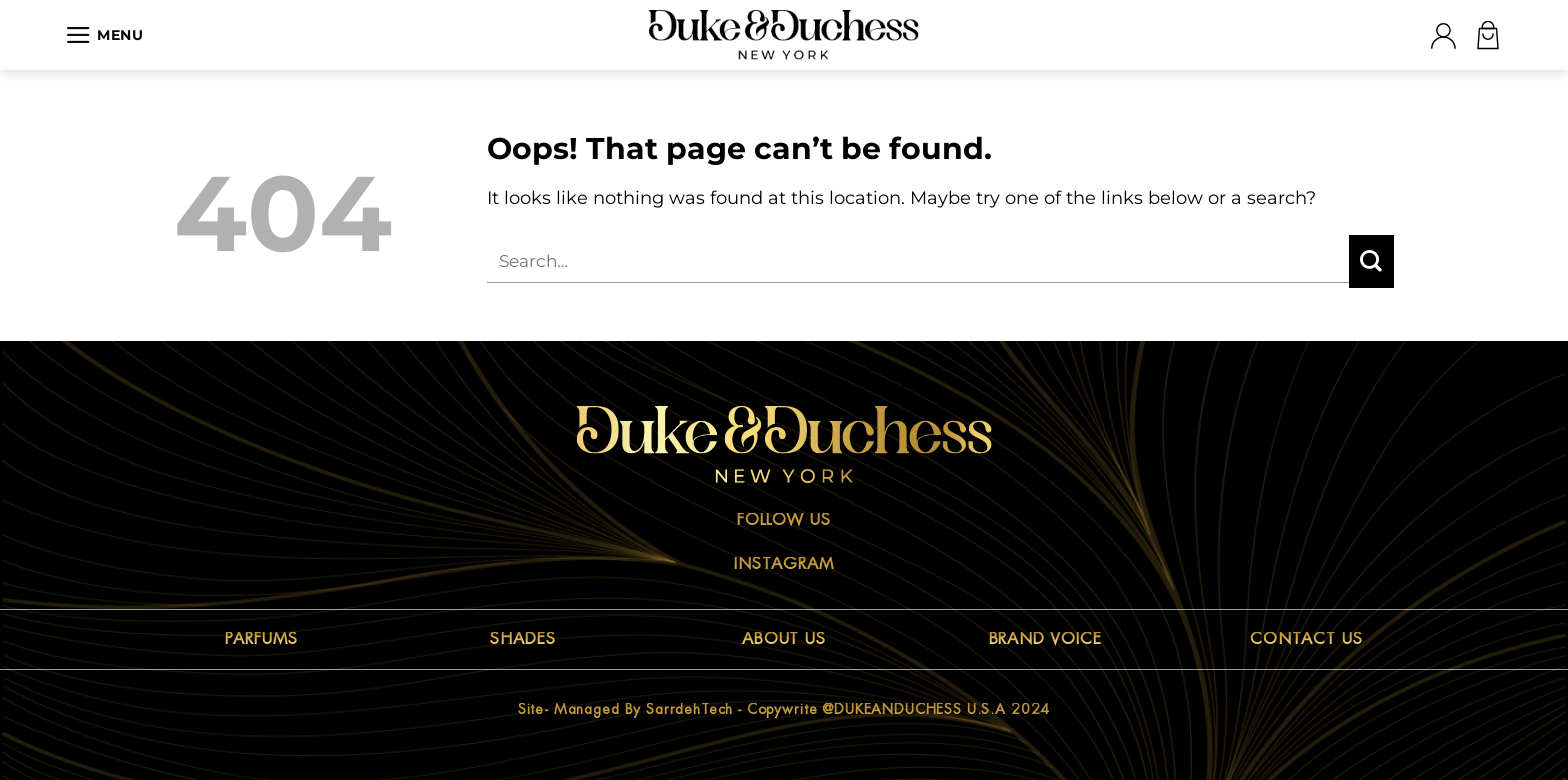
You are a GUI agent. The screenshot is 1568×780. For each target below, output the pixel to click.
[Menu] (104, 35)
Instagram (784, 564)
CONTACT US (1306, 639)
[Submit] (1371, 261)
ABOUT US (784, 639)
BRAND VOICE (1046, 639)
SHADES (523, 639)
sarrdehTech (689, 709)
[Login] (1443, 35)
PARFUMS (261, 639)
